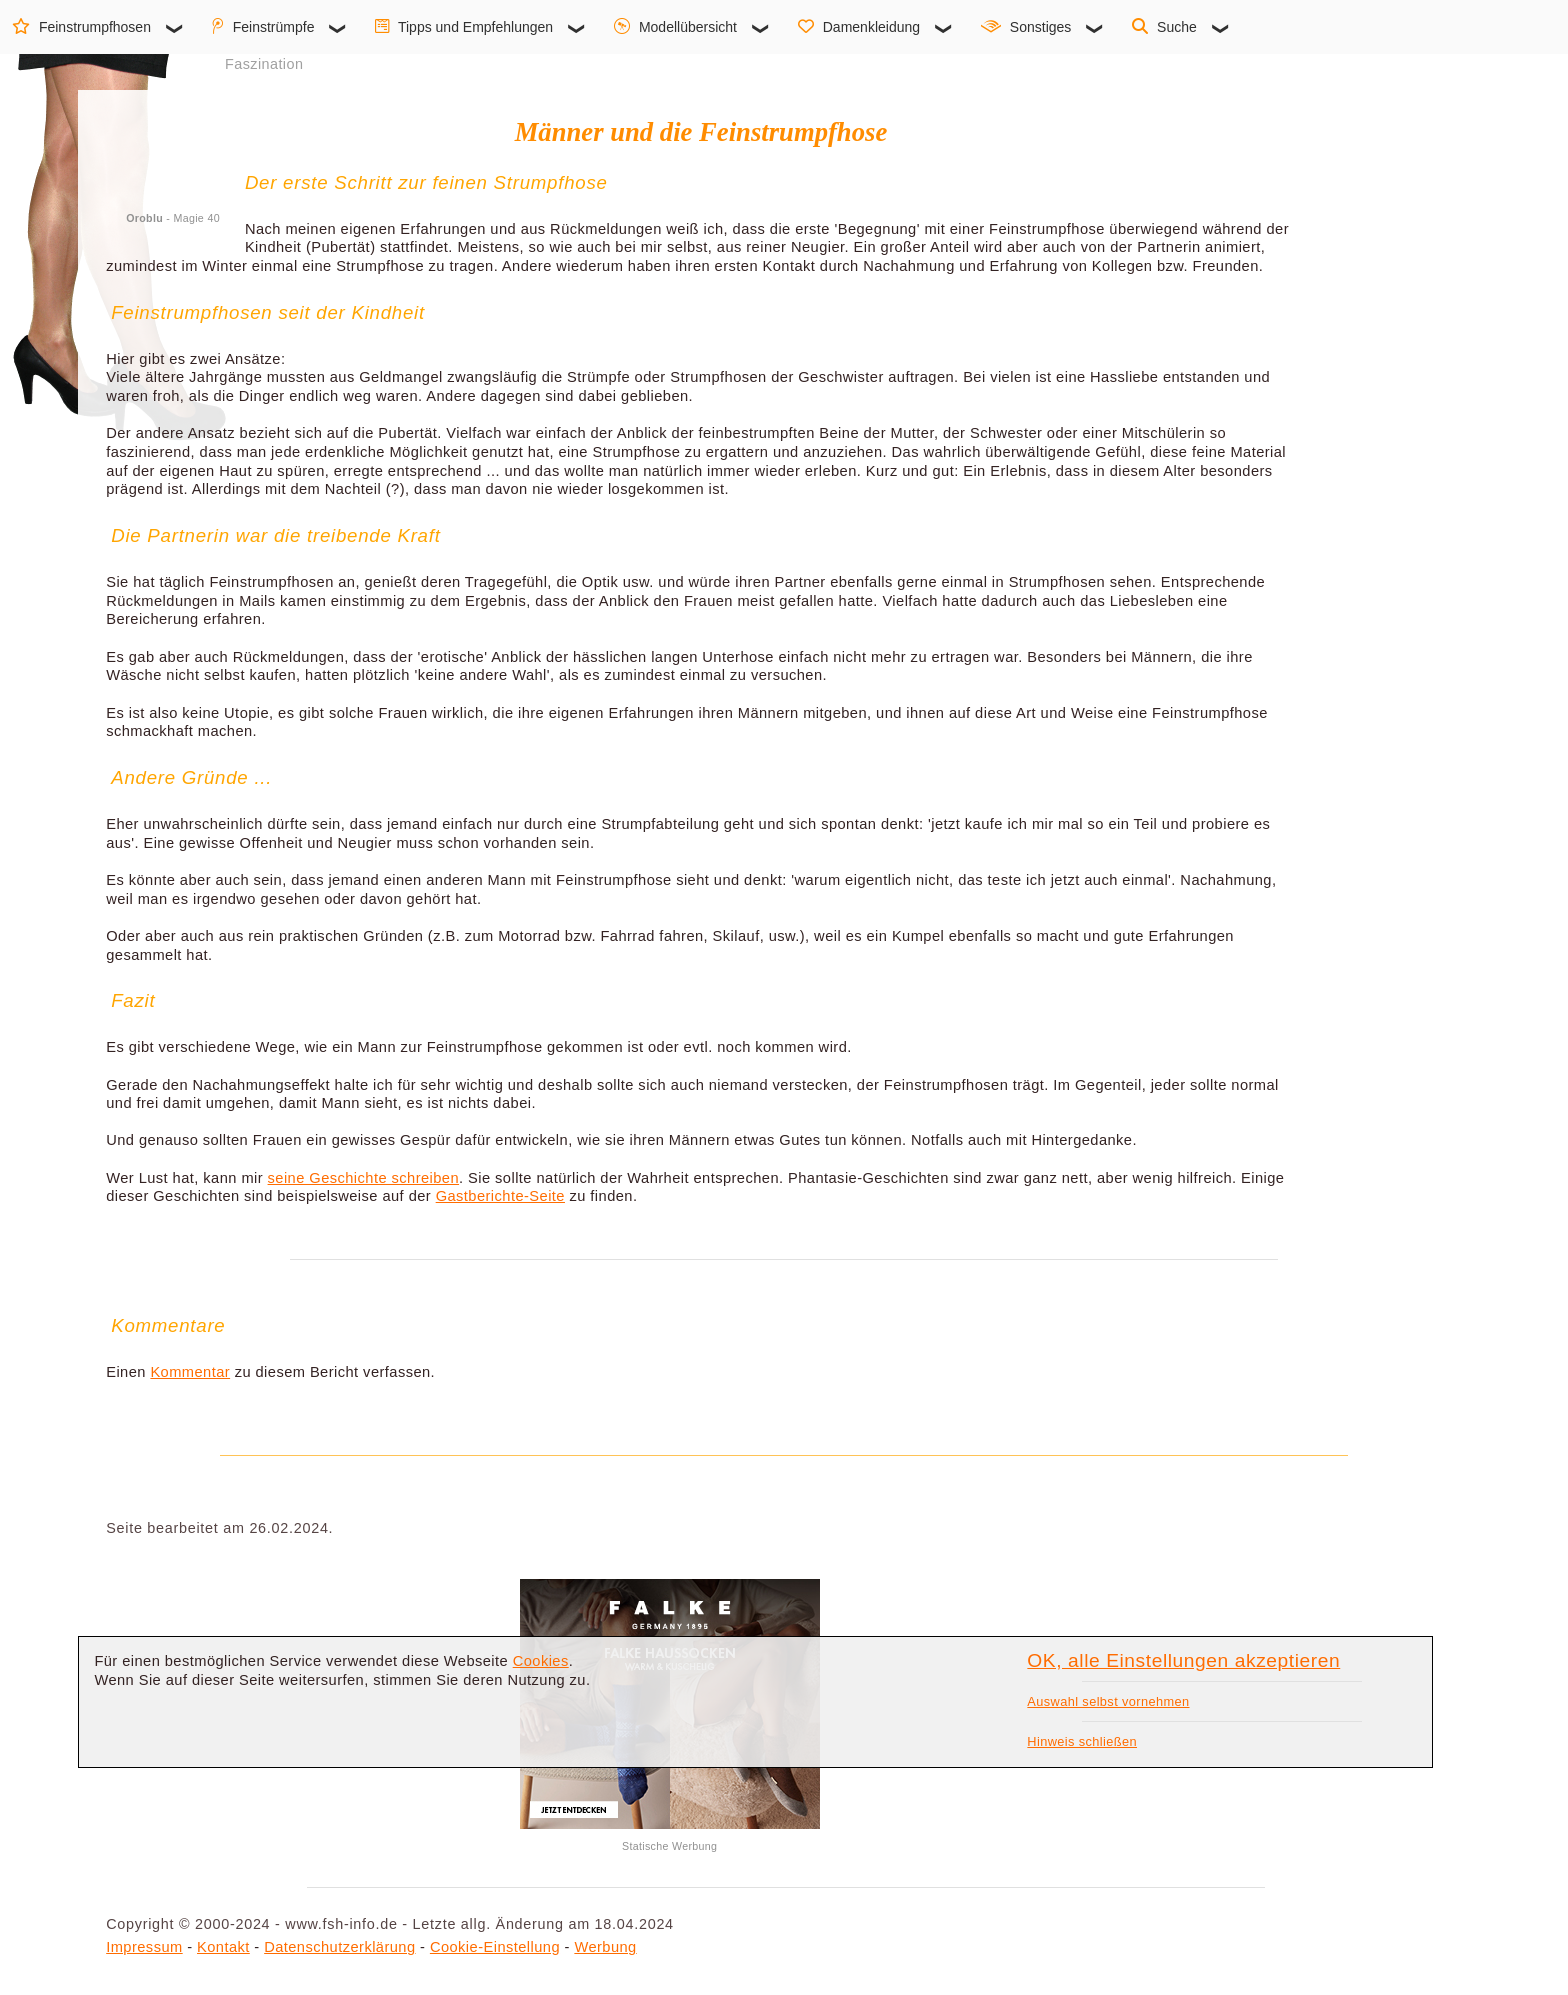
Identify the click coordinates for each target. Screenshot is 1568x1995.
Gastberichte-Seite (500, 1196)
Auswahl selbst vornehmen (1108, 1701)
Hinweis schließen (1082, 1741)
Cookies (541, 1661)
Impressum (144, 1947)
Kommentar (190, 1372)
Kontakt (223, 1947)
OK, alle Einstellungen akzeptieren (1183, 1660)
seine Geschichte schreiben (364, 1178)
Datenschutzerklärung (339, 1947)
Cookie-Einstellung (495, 1947)
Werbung (605, 1947)
